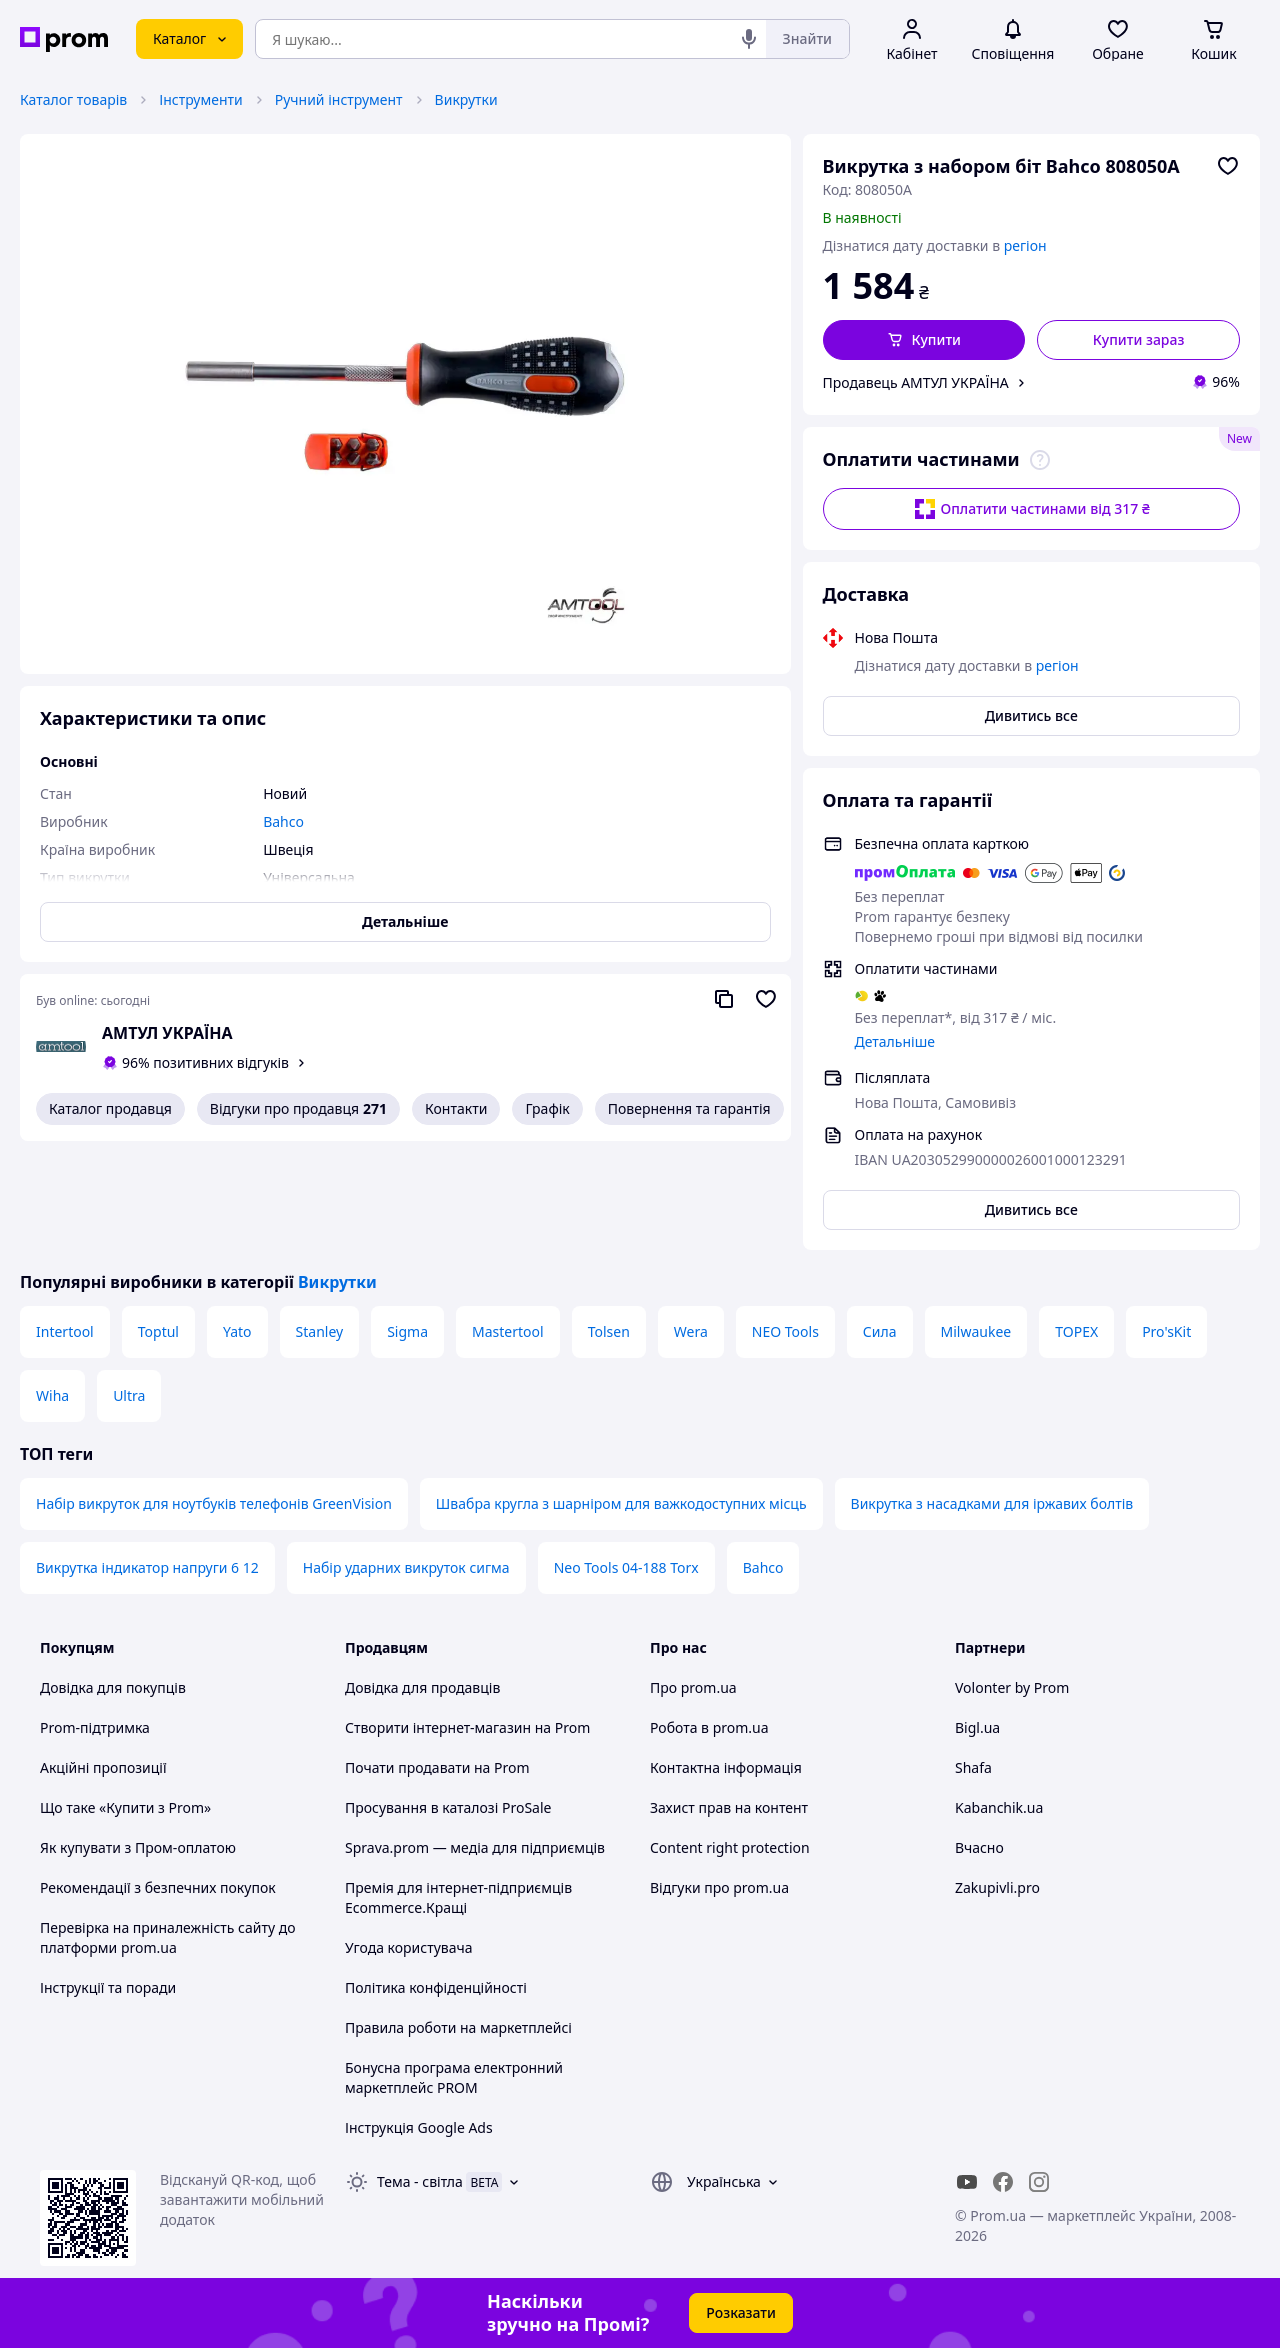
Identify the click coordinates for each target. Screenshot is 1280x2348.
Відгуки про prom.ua (719, 1887)
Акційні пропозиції (103, 1767)
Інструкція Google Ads (419, 2127)
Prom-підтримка (95, 1727)
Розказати (741, 2312)
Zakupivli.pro (997, 1887)
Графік (547, 1108)
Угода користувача (409, 1947)
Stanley (320, 1331)
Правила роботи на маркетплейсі (458, 2027)
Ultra (129, 1395)
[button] (924, 340)
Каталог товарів (73, 99)
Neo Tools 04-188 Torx (626, 1567)
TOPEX (1076, 1331)
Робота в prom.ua (709, 1727)
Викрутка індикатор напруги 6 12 (147, 1567)
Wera (691, 1331)
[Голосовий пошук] (749, 39)
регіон (1025, 245)
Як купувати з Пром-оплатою (138, 1847)
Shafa (973, 1767)
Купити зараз (1139, 339)
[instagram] (1039, 2182)
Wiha (52, 1395)
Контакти (456, 1108)
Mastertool (508, 1331)
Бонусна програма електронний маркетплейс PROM (454, 2077)
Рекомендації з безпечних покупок (158, 1887)
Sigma (407, 1331)
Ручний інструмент (339, 99)
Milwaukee (976, 1331)
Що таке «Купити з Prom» (125, 1807)
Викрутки (466, 99)
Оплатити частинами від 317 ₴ (1031, 509)
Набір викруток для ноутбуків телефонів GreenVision (214, 1503)
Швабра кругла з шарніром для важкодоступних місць (621, 1503)
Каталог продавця (110, 1108)
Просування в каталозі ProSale (448, 1807)
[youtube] (967, 2182)
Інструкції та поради (108, 1987)
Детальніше (895, 1041)
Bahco (763, 1567)
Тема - (420, 2181)
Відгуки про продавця (298, 1109)
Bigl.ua (977, 1727)
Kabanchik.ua (999, 1807)
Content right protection (730, 1847)
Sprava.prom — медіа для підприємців (475, 1847)
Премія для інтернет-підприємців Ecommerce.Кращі (458, 1897)
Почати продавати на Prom (437, 1767)
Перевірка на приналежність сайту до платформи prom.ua (168, 1937)
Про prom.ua (693, 1687)
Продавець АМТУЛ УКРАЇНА (916, 382)
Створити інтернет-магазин (438, 1727)
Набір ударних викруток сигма (406, 1567)
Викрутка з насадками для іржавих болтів (992, 1503)
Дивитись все (1031, 715)
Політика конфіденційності (436, 1987)
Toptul (158, 1331)
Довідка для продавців (422, 1687)
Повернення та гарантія (689, 1108)
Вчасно (979, 1847)
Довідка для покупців (113, 1687)
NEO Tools (785, 1331)
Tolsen (609, 1331)
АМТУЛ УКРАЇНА (167, 1033)
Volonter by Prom (1012, 1687)
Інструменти (200, 99)
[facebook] (1003, 2182)
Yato (237, 1331)
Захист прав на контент (729, 1807)
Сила (880, 1331)
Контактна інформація (726, 1767)
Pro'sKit (1166, 1331)
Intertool (65, 1331)
